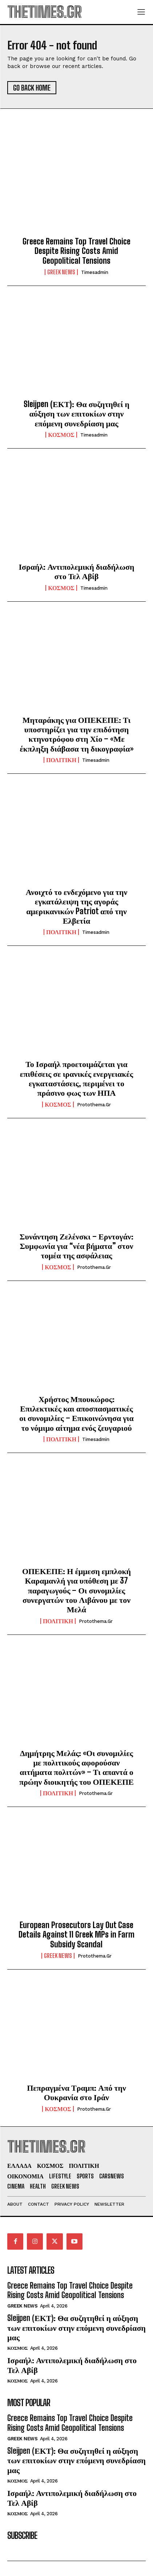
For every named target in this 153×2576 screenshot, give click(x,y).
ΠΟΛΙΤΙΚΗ (61, 760)
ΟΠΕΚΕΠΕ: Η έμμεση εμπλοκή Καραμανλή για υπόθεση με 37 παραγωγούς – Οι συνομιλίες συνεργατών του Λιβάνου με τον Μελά (76, 1590)
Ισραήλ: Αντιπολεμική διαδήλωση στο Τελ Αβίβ (76, 571)
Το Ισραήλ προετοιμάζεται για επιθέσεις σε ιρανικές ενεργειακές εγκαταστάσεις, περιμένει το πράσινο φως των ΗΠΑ (76, 1078)
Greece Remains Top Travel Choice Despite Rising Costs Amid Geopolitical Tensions (76, 251)
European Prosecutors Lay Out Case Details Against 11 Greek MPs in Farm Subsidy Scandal (76, 1934)
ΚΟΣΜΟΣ (61, 435)
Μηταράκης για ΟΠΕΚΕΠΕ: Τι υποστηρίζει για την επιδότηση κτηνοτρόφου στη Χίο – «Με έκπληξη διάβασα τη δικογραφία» (76, 734)
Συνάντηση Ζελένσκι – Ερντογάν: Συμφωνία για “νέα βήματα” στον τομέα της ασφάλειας (76, 1246)
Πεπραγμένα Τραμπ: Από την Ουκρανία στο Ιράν (76, 2092)
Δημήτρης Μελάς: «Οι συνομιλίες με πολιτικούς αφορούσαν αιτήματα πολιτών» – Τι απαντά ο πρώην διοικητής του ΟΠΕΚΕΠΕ (76, 1767)
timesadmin (94, 272)
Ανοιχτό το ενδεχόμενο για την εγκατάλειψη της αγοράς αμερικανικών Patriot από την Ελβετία (76, 906)
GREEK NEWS (61, 272)
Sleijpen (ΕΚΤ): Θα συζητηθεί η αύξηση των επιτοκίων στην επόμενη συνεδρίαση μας (76, 413)
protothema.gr (94, 1104)
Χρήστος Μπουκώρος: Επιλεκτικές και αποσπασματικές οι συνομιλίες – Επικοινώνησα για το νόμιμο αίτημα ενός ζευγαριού (76, 1413)
